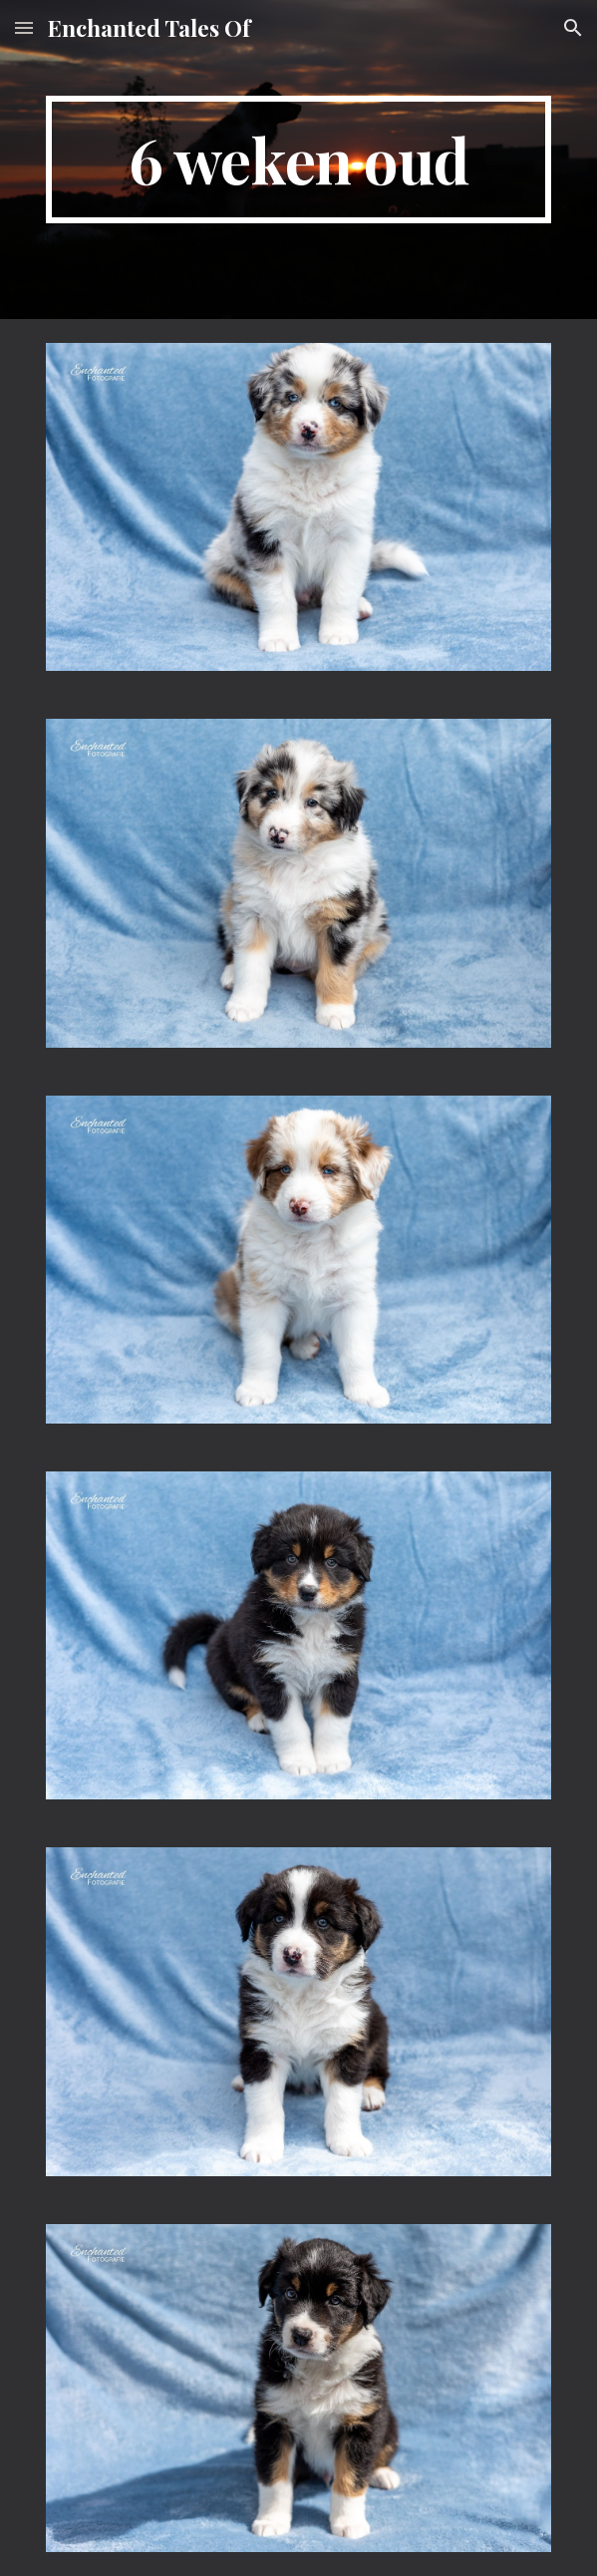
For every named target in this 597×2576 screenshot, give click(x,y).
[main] (298, 159)
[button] (24, 27)
